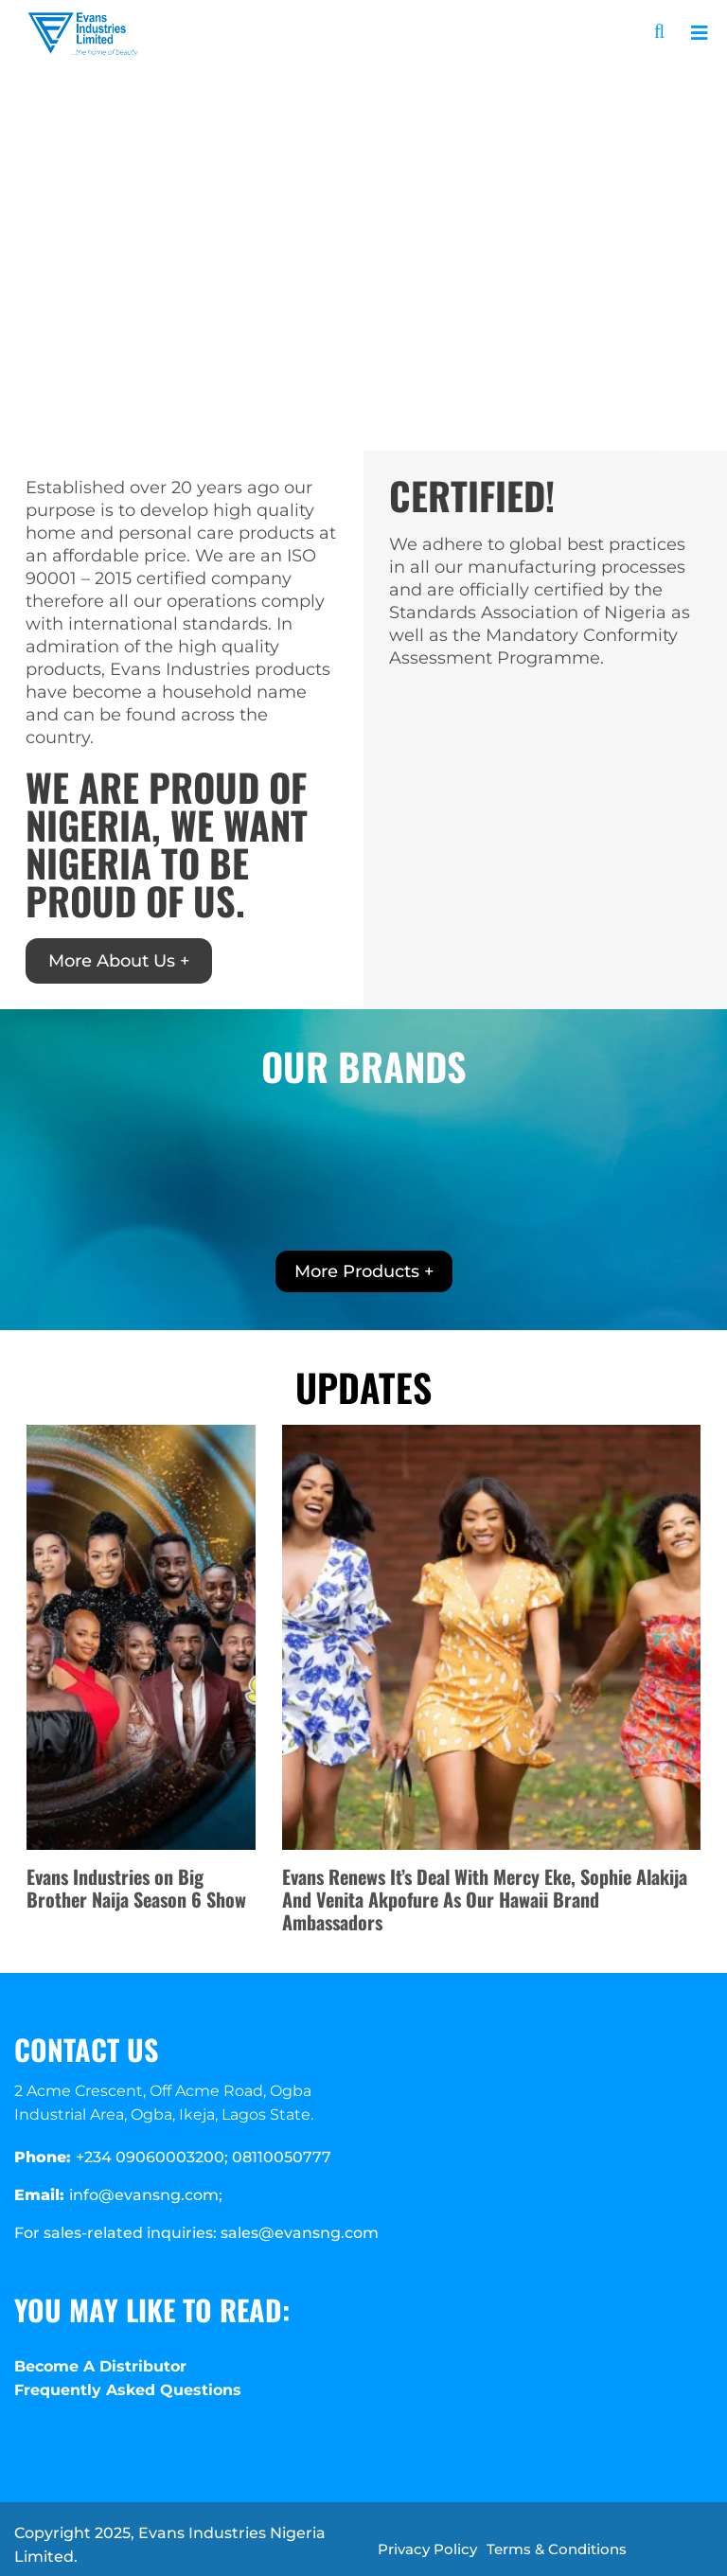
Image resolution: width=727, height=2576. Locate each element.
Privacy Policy (427, 2549)
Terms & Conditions (557, 2549)
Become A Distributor (100, 2366)
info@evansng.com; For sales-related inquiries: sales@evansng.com (196, 2214)
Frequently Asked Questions (127, 2390)
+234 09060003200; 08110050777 (172, 2157)
